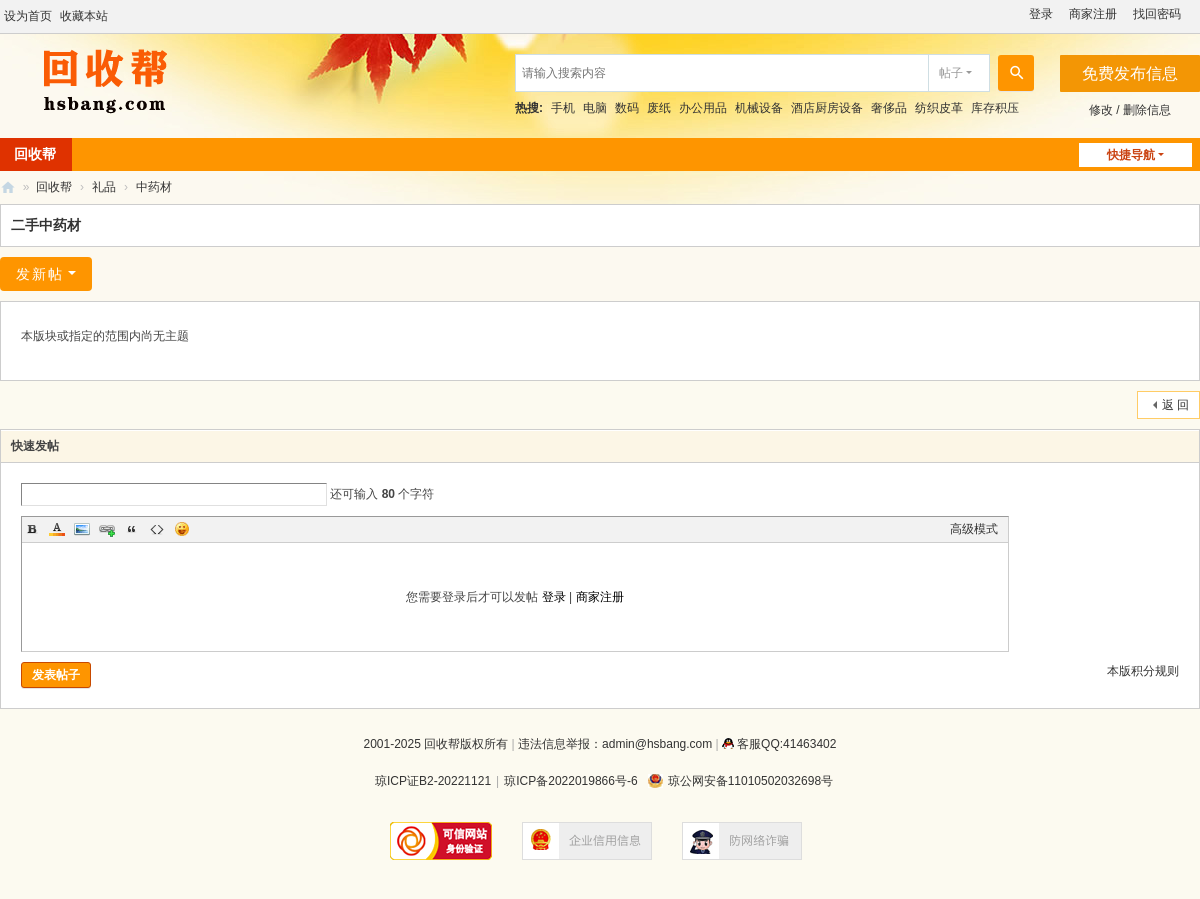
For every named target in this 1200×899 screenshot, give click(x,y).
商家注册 (1093, 14)
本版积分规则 (1143, 671)
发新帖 (40, 274)
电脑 (595, 108)
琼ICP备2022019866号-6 (570, 781)
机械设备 (759, 108)
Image (82, 529)
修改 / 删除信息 (1130, 110)
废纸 (659, 108)
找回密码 (1157, 14)
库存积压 (995, 108)
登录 (1041, 14)
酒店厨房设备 (827, 108)
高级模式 (974, 529)
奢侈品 (889, 108)
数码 (627, 108)
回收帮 (8, 187)
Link (107, 529)
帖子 (951, 73)
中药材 (154, 187)
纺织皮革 (939, 108)
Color (57, 529)
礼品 (104, 187)
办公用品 (703, 108)
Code (157, 529)
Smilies (182, 529)
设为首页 (28, 16)
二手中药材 (46, 225)
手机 (563, 108)
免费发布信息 (1130, 73)
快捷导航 (1131, 155)
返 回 (1175, 405)
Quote (132, 529)
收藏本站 (84, 16)
